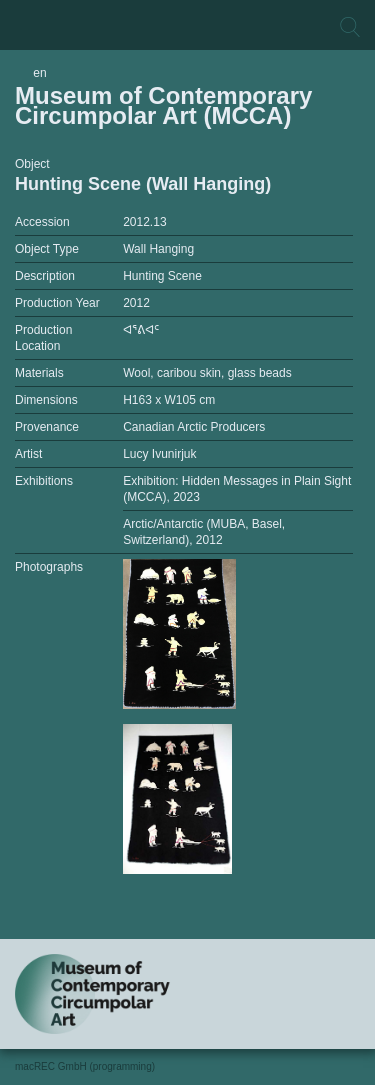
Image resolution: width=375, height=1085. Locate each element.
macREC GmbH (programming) (85, 1066)
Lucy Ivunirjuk (159, 454)
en (39, 73)
